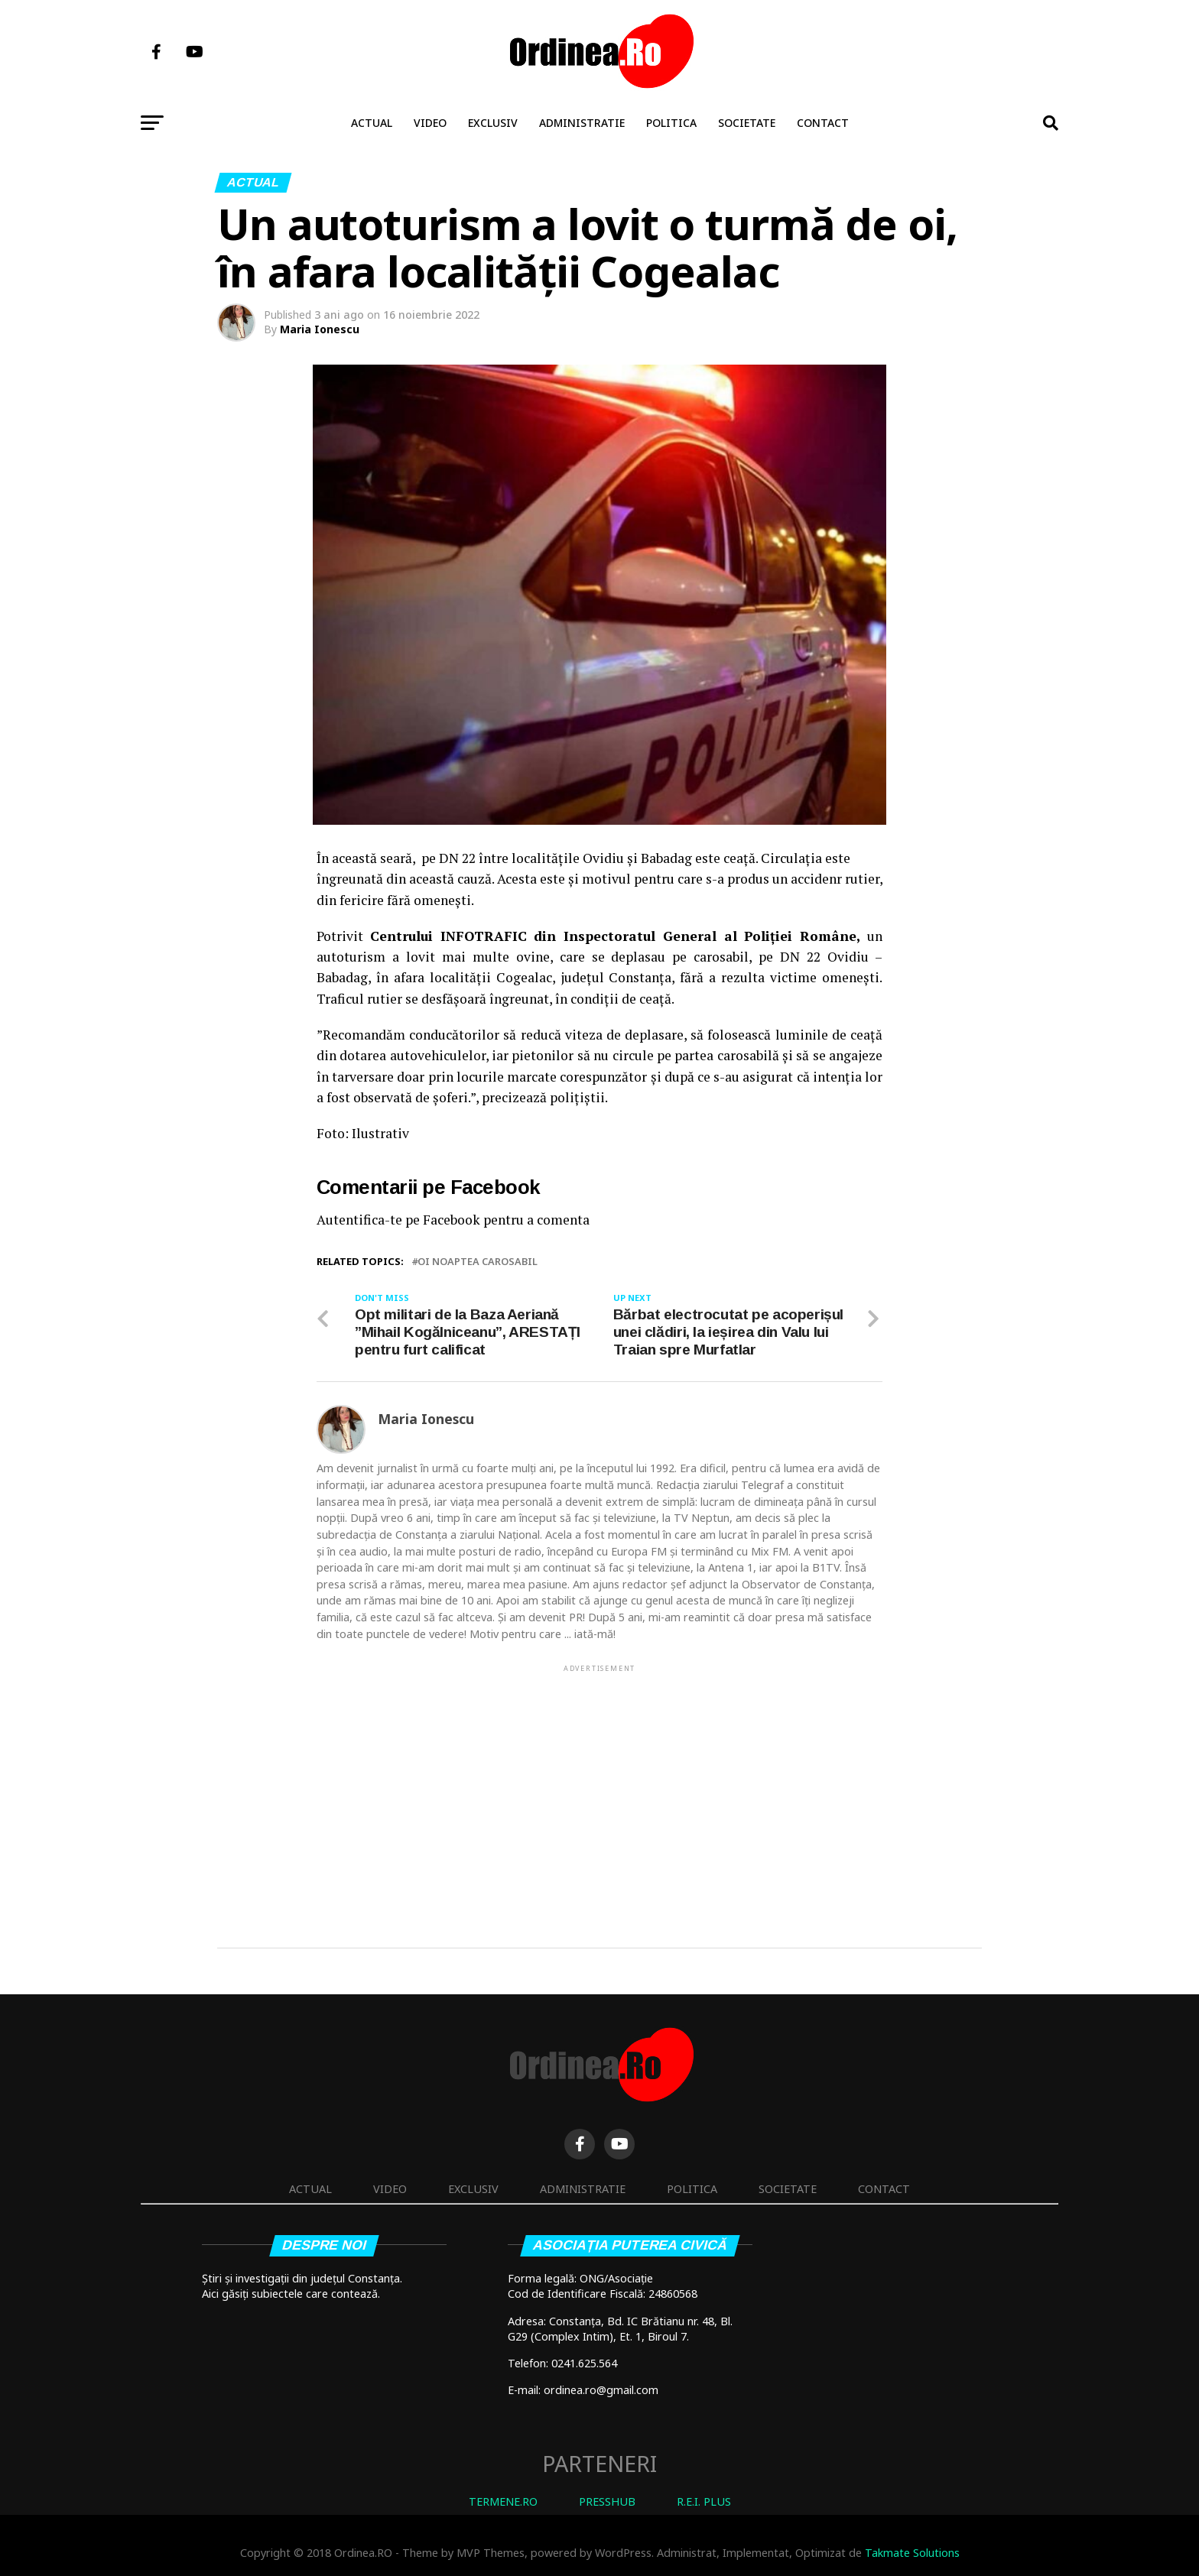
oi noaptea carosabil (478, 1262)
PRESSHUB (607, 2501)
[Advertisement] (599, 1782)
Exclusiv (493, 122)
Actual (371, 122)
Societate (746, 122)
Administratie (582, 122)
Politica (671, 122)
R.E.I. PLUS (704, 2501)
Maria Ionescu (319, 329)
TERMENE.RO (503, 2501)
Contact (823, 122)
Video (430, 122)
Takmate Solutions (912, 2552)
